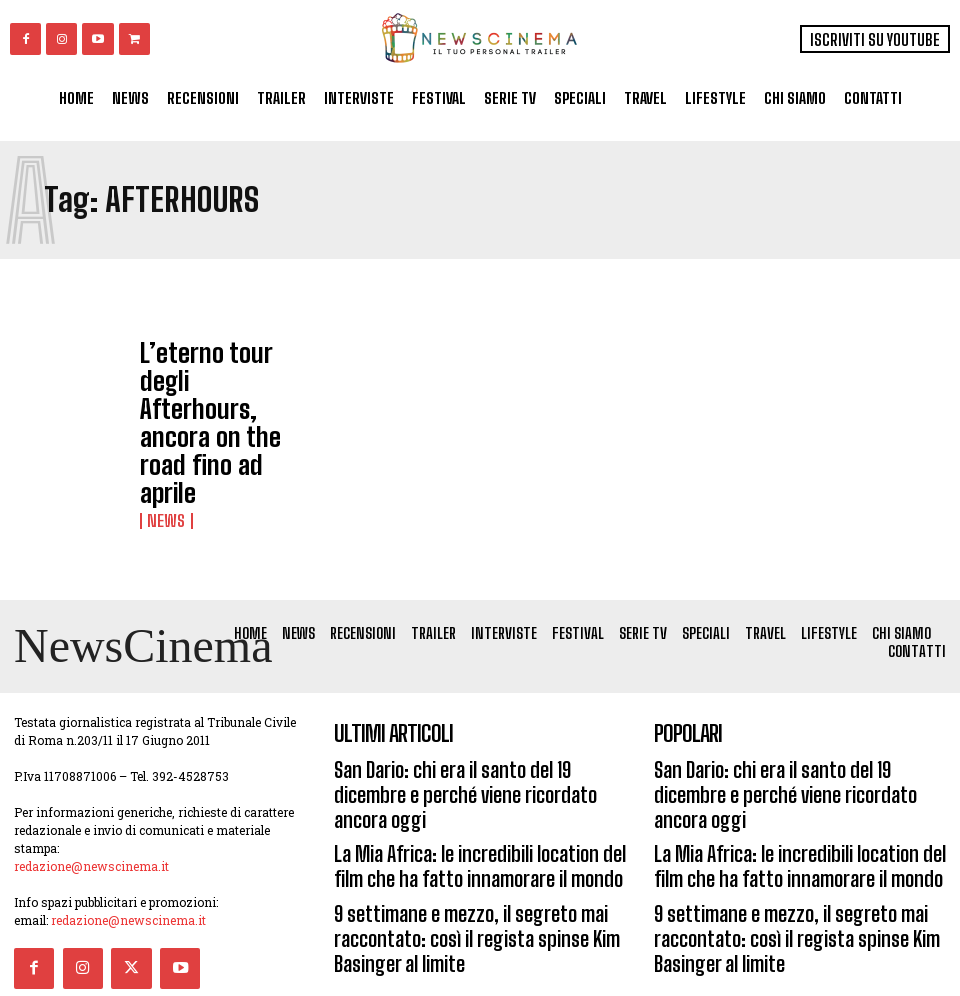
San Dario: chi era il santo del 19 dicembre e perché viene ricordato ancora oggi (468, 711)
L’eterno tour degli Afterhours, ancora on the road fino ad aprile (225, 378)
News (161, 417)
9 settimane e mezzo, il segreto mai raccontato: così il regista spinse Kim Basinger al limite (452, 817)
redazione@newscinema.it (91, 803)
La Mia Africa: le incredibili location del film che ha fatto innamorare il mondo (471, 759)
